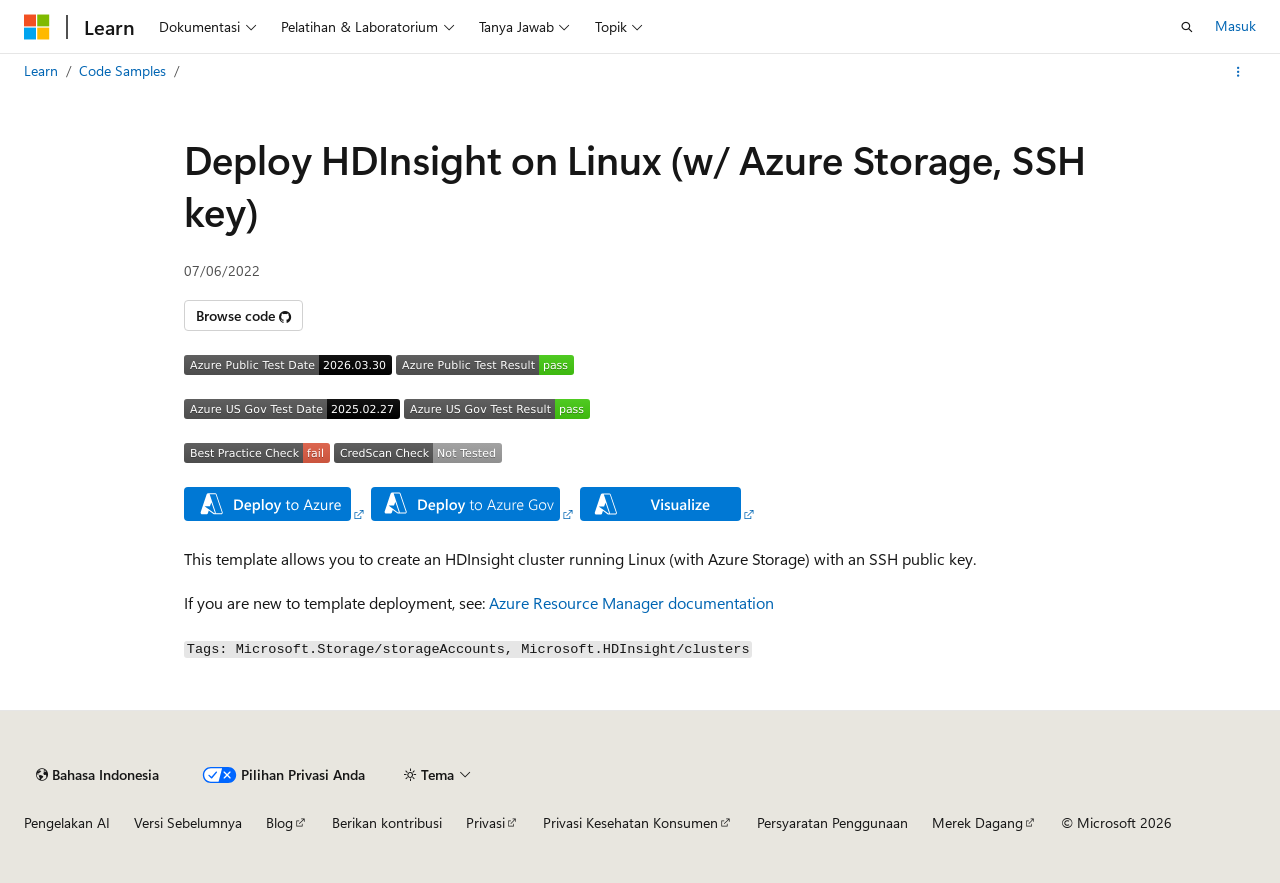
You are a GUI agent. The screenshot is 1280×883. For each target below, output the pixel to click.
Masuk (1235, 25)
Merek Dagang (977, 822)
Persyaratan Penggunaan (832, 822)
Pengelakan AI (67, 822)
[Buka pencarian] (1187, 27)
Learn (41, 70)
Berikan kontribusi (387, 822)
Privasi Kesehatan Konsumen (630, 822)
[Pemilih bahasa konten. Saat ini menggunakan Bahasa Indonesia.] (97, 775)
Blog (279, 822)
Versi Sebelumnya (188, 822)
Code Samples (122, 70)
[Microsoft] (37, 27)
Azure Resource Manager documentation (631, 602)
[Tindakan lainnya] (1238, 72)
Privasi (485, 822)
